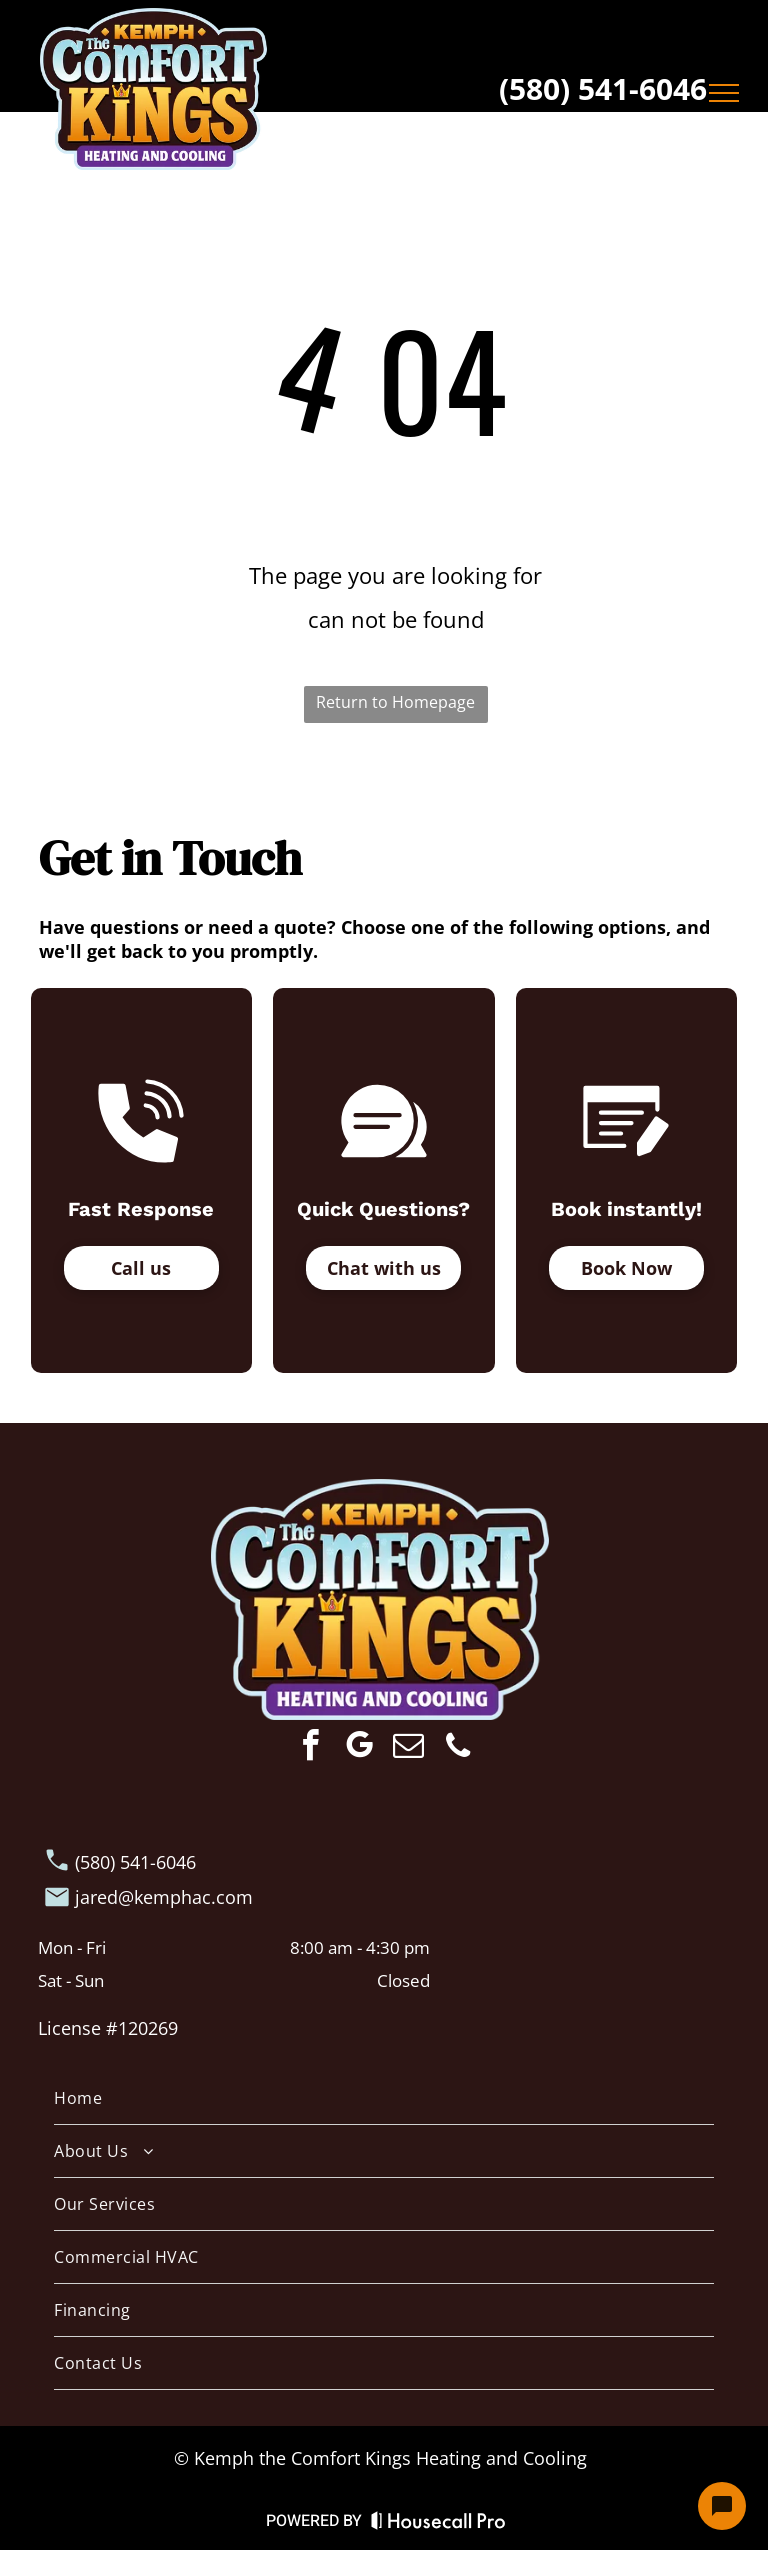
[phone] (458, 1748)
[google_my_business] (360, 1748)
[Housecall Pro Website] (438, 2525)
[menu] (724, 93)
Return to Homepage (395, 702)
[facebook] (311, 1748)
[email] (409, 1748)
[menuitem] (383, 2098)
